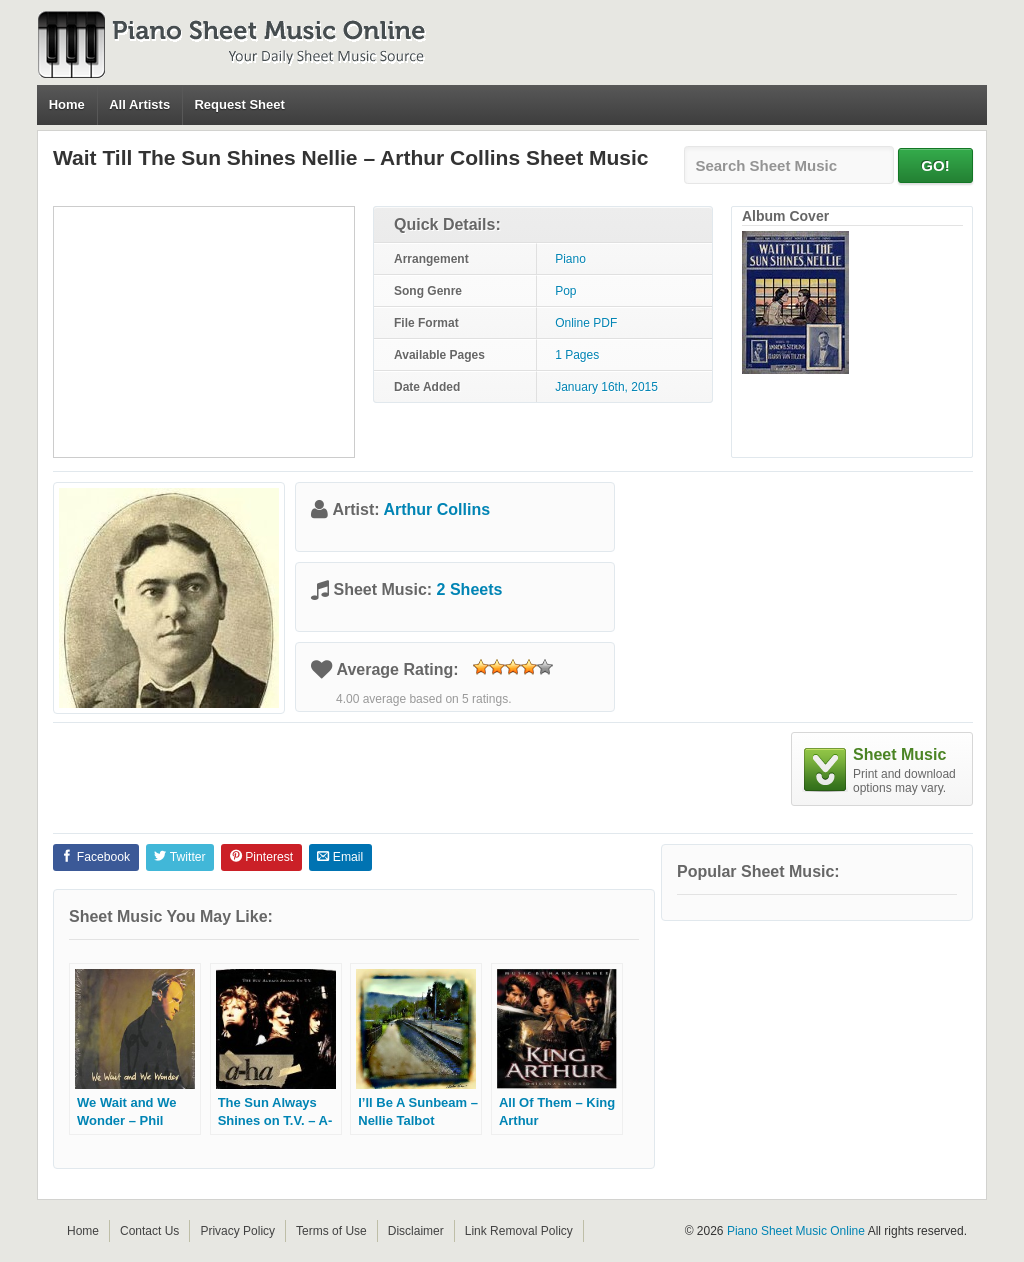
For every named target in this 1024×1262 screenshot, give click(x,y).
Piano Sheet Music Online (796, 1231)
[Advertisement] (204, 332)
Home (67, 104)
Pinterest (261, 857)
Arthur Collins (436, 509)
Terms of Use (331, 1231)
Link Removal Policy (519, 1231)
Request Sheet (239, 104)
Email (340, 857)
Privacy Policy (237, 1231)
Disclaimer (416, 1231)
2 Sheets (470, 589)
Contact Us (149, 1231)
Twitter (179, 857)
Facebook (95, 857)
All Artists (139, 104)
